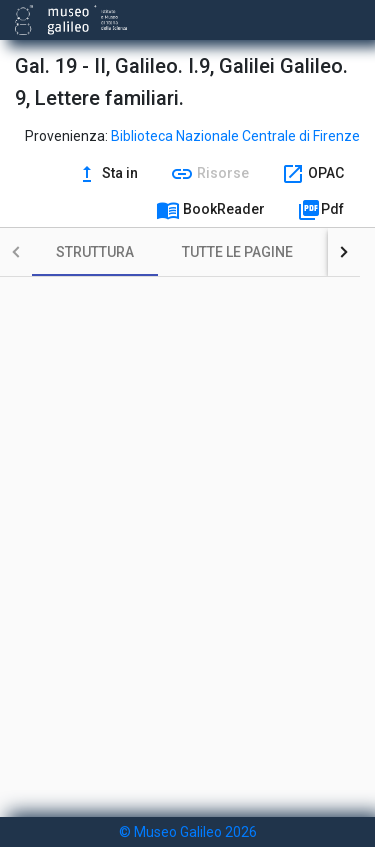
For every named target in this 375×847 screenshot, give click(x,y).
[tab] (95, 252)
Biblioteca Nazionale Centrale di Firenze (235, 136)
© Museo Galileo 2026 (188, 832)
